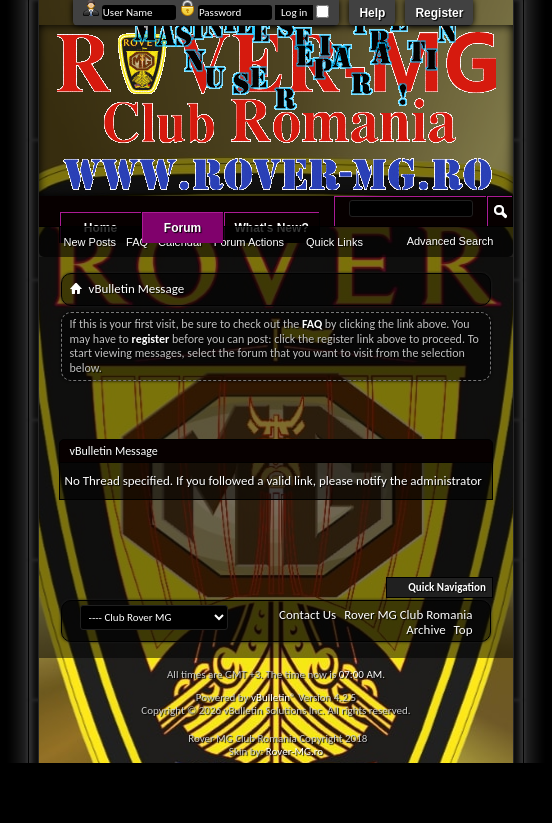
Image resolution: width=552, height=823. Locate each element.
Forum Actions (249, 242)
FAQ (137, 242)
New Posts (90, 242)
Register (439, 13)
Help (372, 13)
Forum (182, 228)
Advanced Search (450, 241)
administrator (446, 480)
